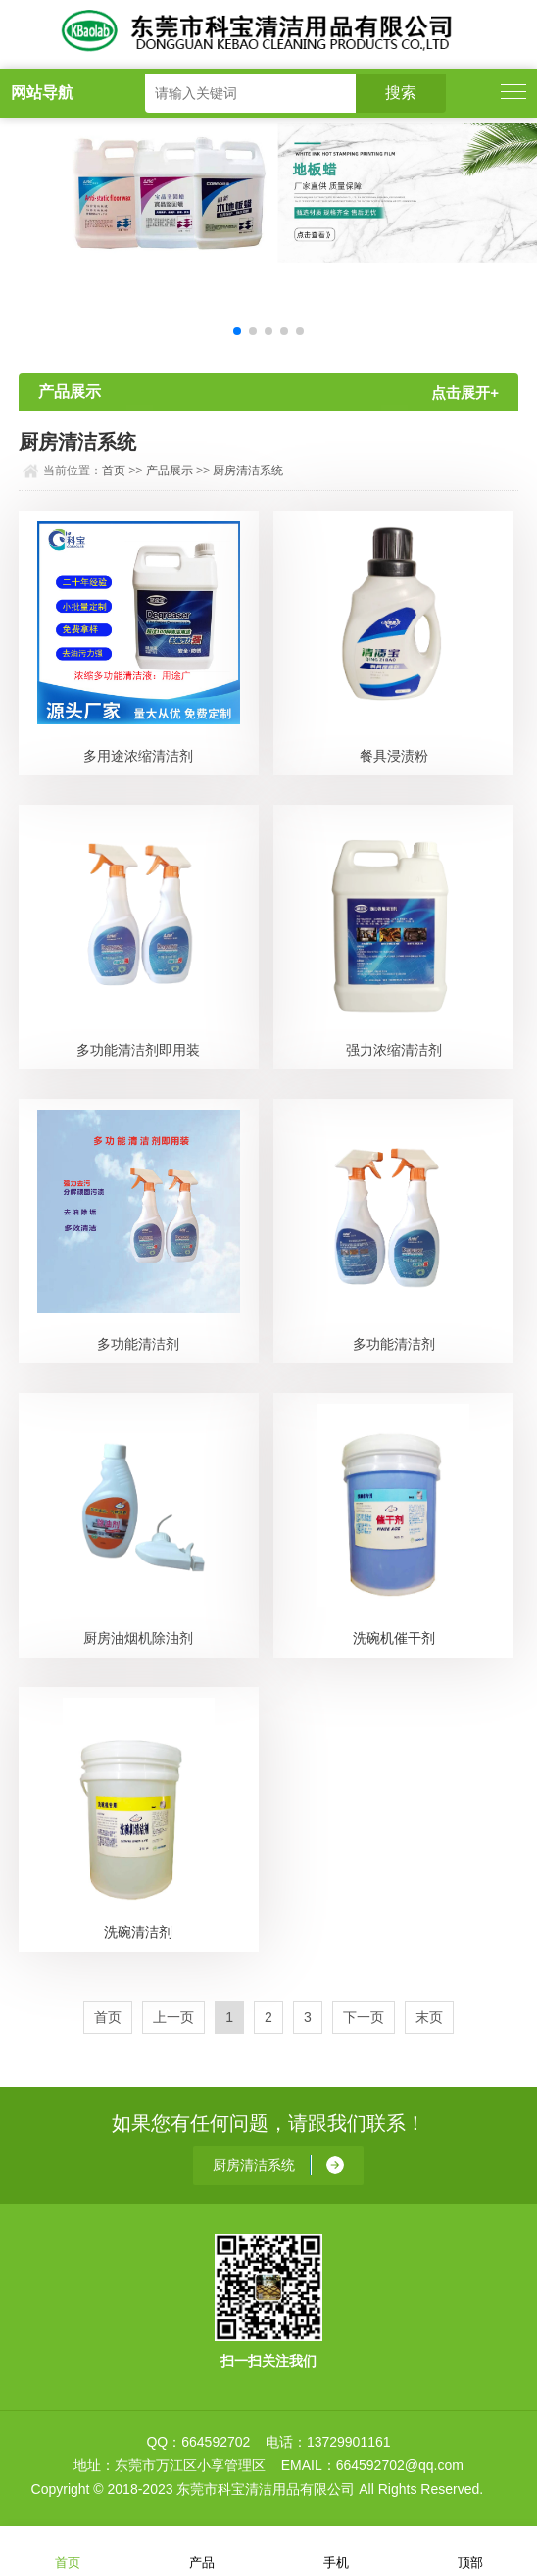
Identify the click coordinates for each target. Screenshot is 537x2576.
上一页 (173, 2017)
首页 (113, 470)
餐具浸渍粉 (394, 756)
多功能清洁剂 (138, 1344)
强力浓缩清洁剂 (394, 1050)
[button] (237, 331)
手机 (336, 2550)
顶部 (470, 2550)
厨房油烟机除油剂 (138, 1638)
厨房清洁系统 (248, 470)
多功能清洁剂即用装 (138, 1050)
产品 (202, 2550)
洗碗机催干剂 (394, 1638)
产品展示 (169, 470)
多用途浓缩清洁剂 (138, 756)
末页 (429, 2017)
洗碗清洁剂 (138, 1932)
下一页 (363, 2017)
